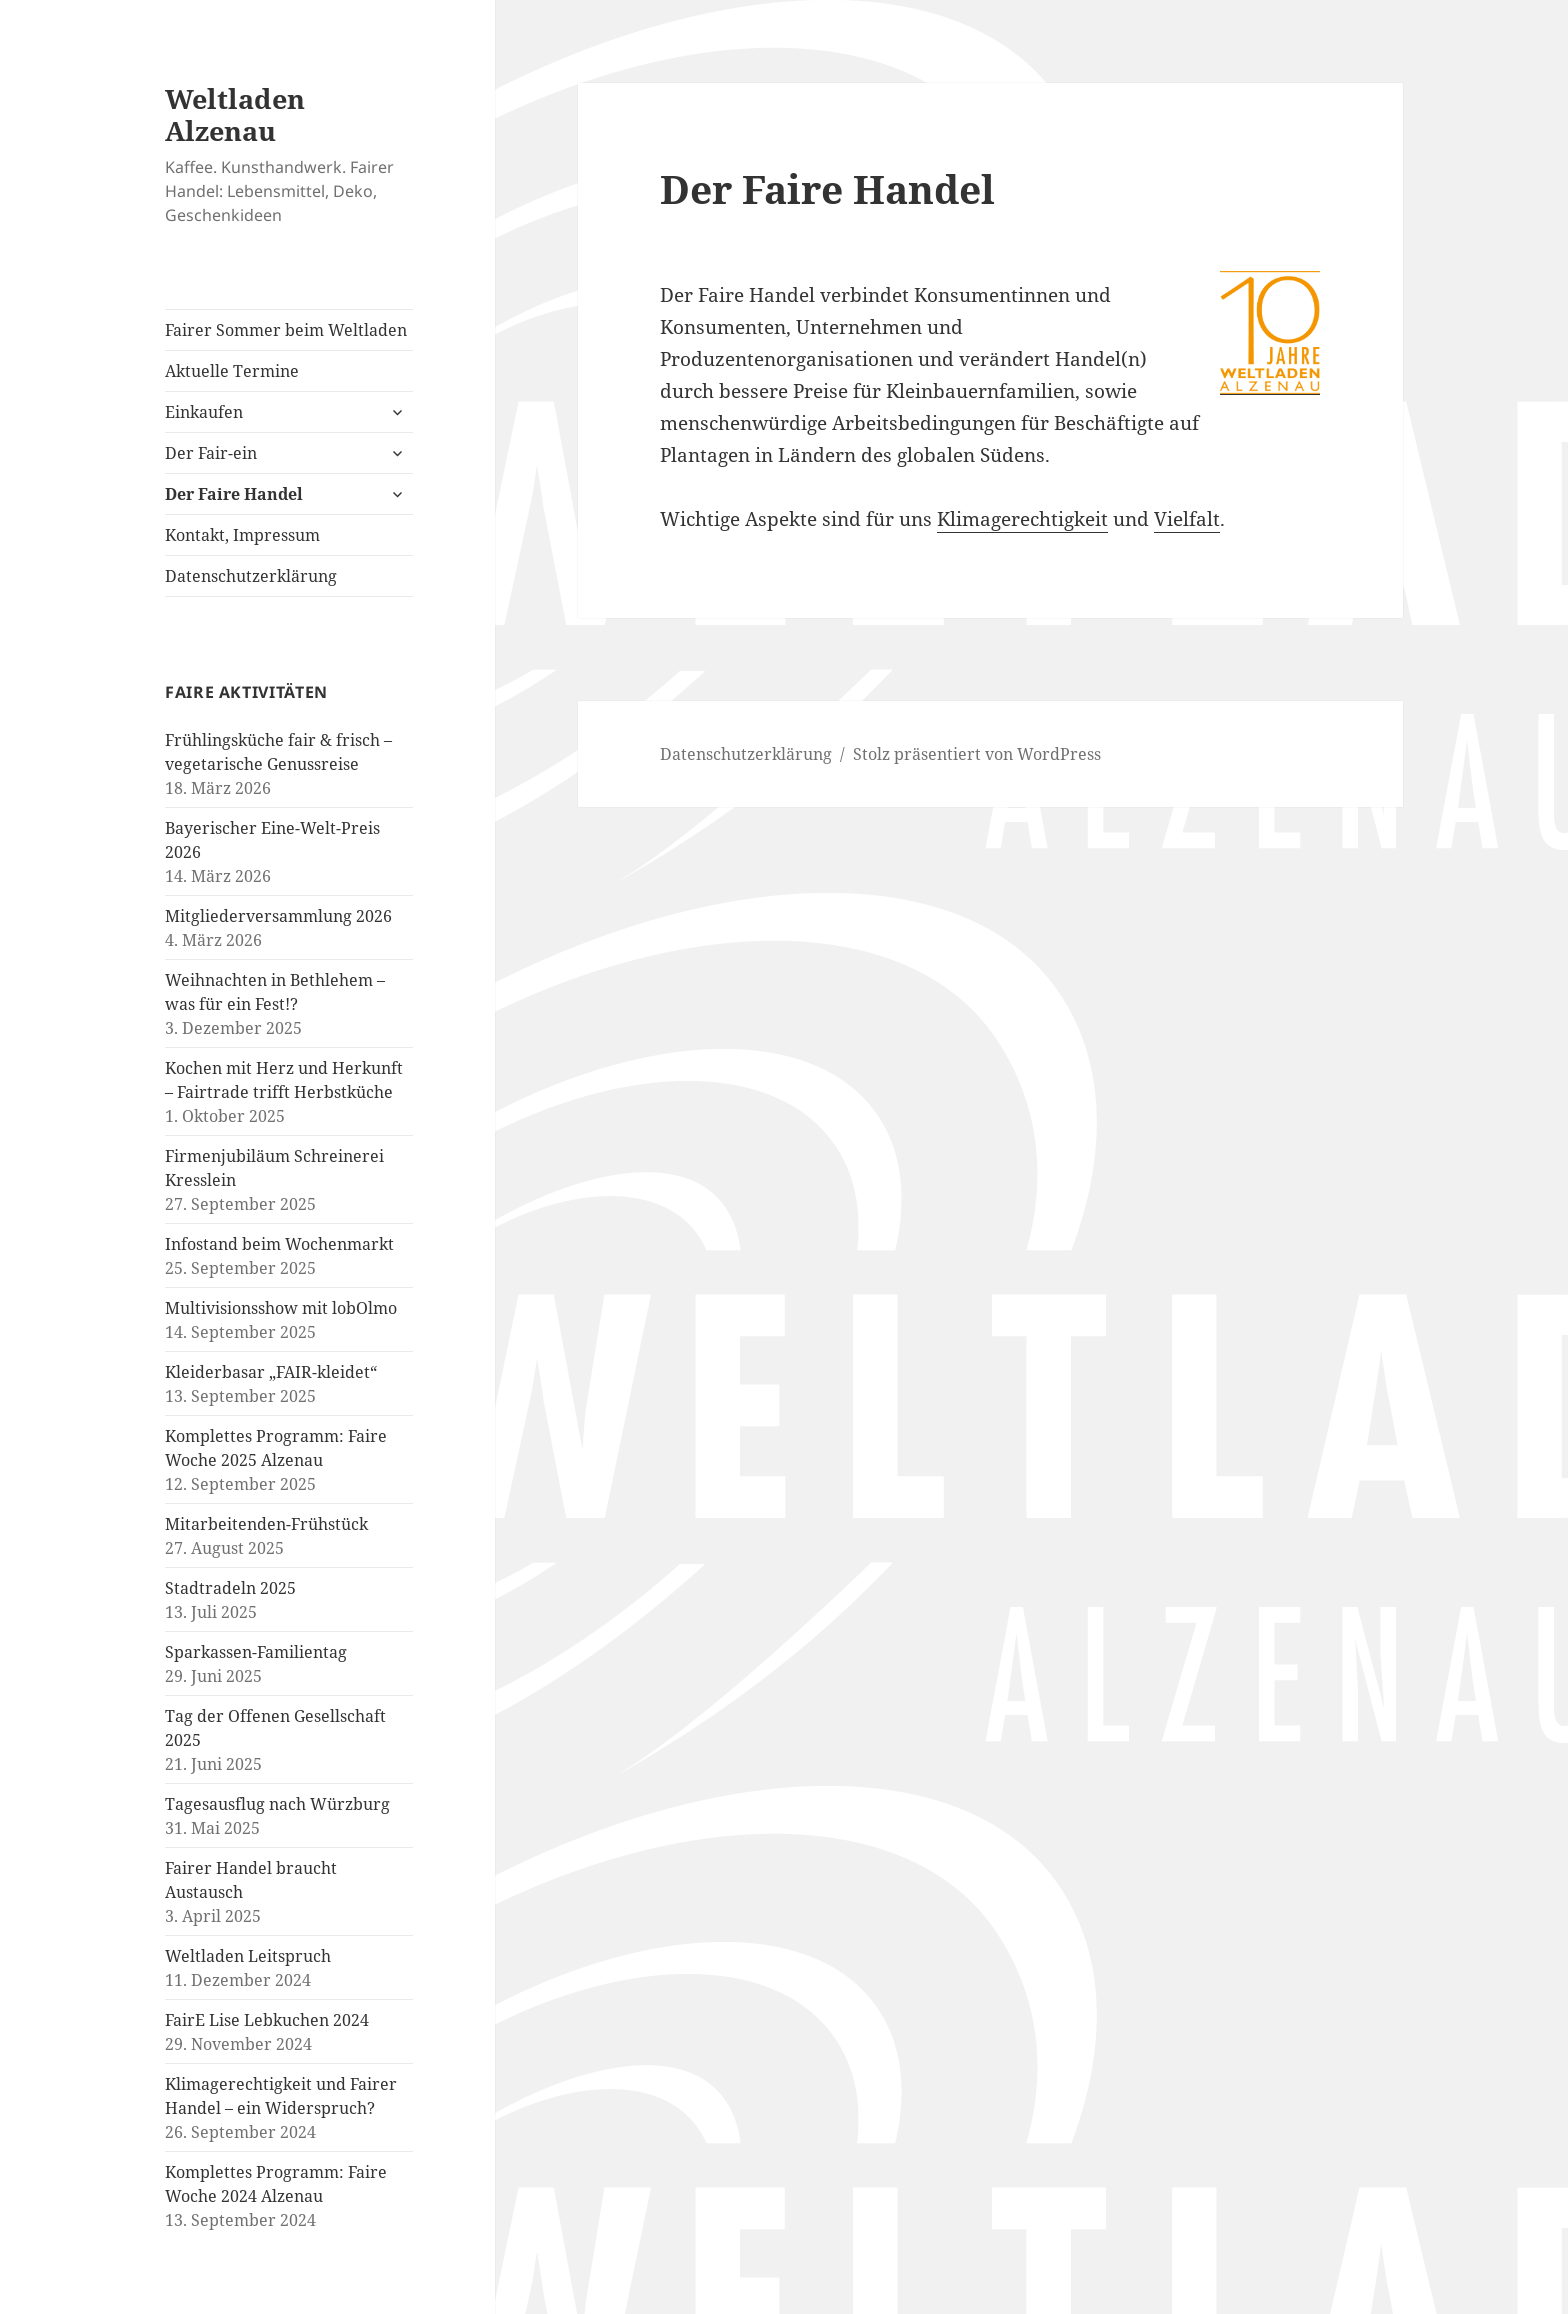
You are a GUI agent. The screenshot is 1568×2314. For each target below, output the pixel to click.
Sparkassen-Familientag (256, 1652)
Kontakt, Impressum (242, 535)
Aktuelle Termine (232, 371)
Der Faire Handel (234, 494)
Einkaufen (204, 412)
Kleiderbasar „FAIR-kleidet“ (271, 1372)
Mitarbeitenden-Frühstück (266, 1524)
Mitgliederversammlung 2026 (278, 916)
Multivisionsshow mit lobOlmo (281, 1308)
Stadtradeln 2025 (230, 1588)
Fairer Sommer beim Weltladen (286, 330)
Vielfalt (1187, 519)
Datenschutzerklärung (251, 576)
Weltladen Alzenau (235, 114)
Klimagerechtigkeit (1022, 519)
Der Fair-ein (211, 453)
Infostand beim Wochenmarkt (279, 1244)
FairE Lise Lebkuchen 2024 (267, 2020)
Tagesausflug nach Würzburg (277, 1804)
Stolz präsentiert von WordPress (977, 754)
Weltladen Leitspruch (248, 1956)
